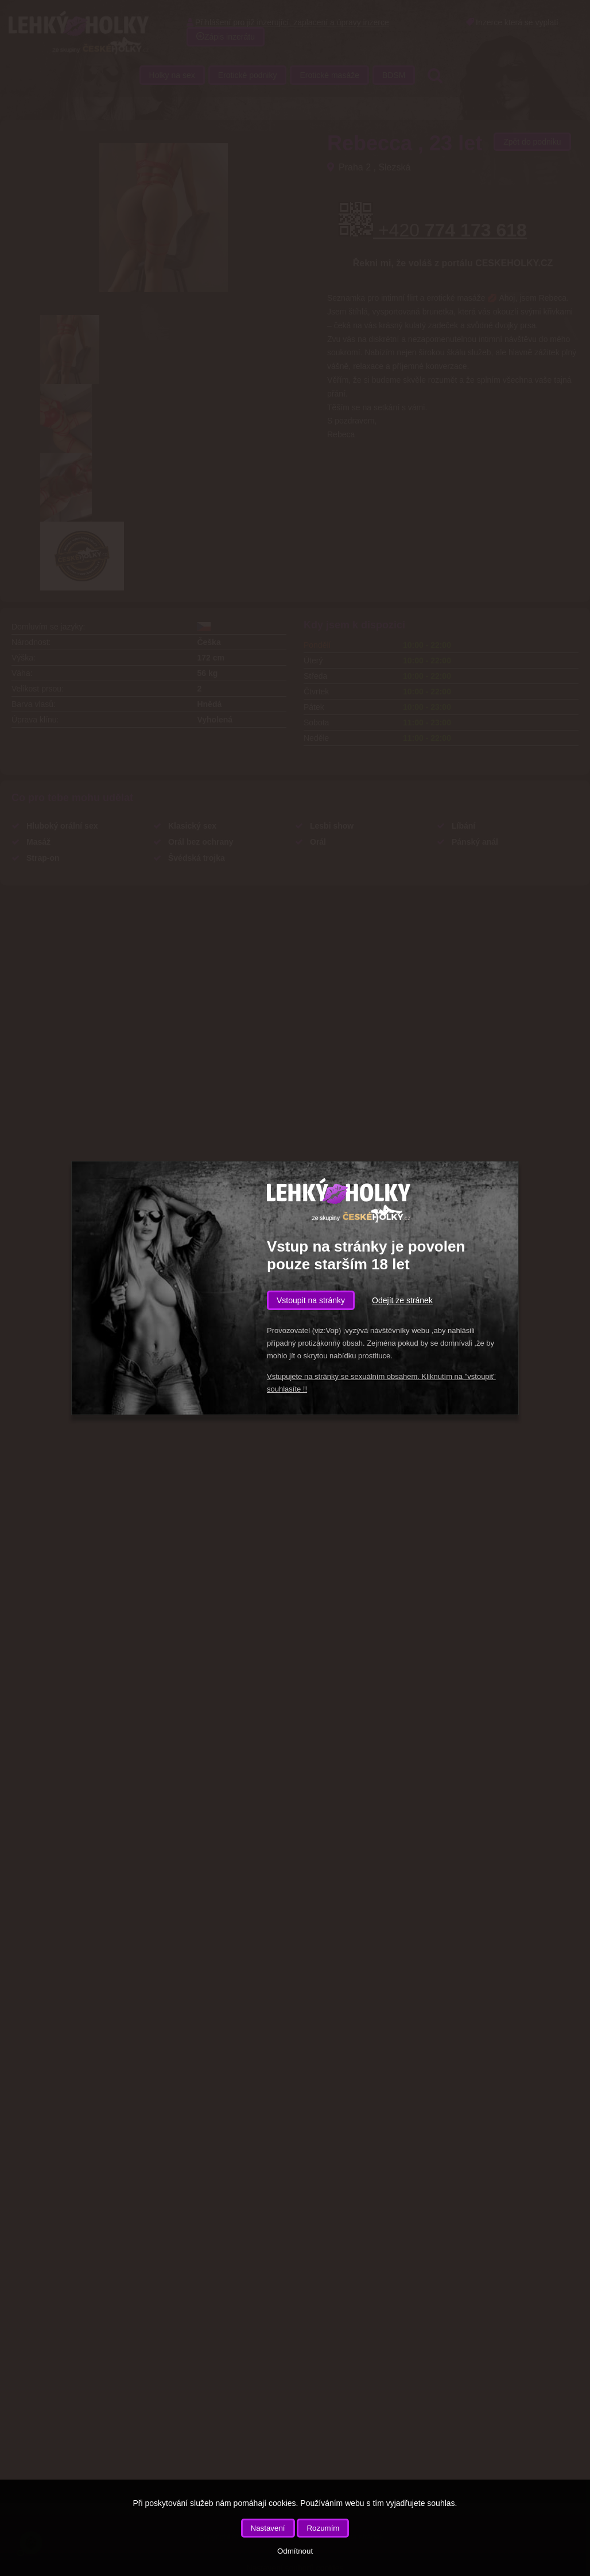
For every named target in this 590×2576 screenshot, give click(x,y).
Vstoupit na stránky (311, 1300)
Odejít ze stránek (402, 1300)
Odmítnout (295, 2551)
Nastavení (268, 2528)
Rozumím (322, 2528)
